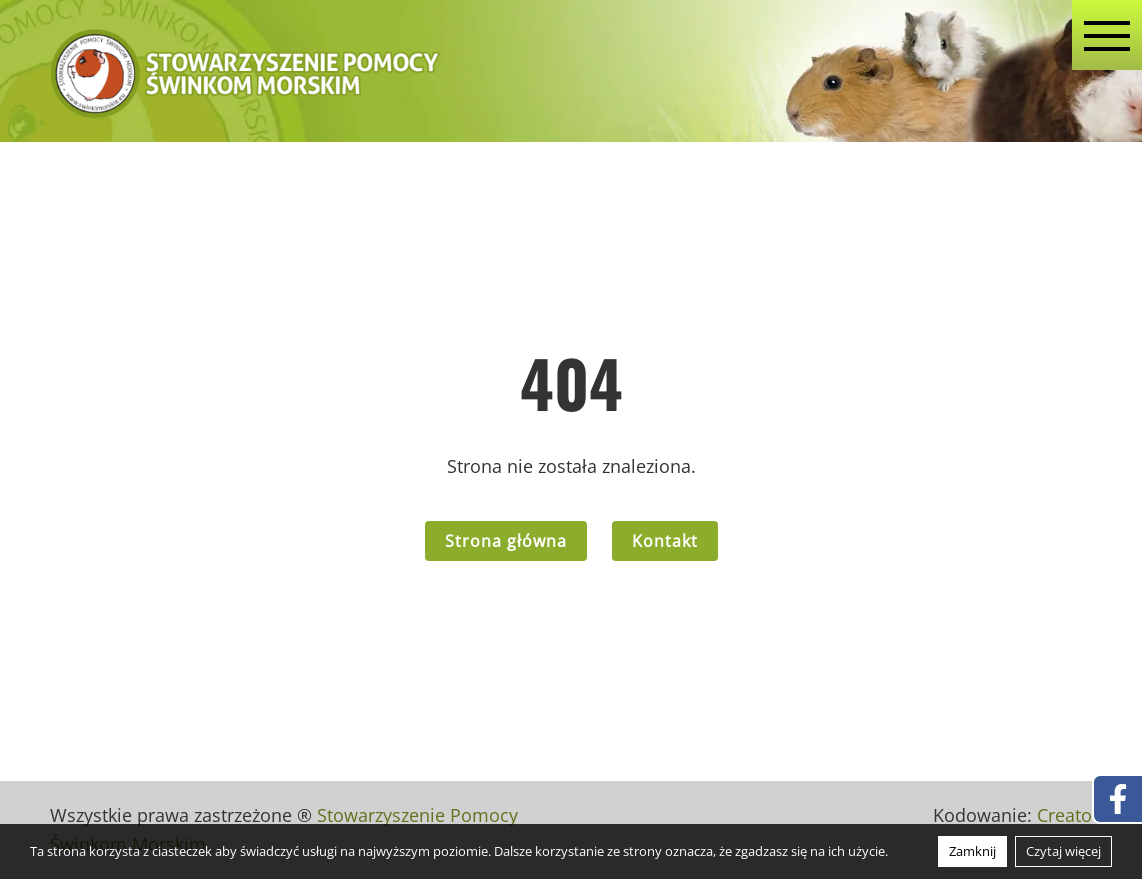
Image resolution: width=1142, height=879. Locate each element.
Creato (1064, 815)
